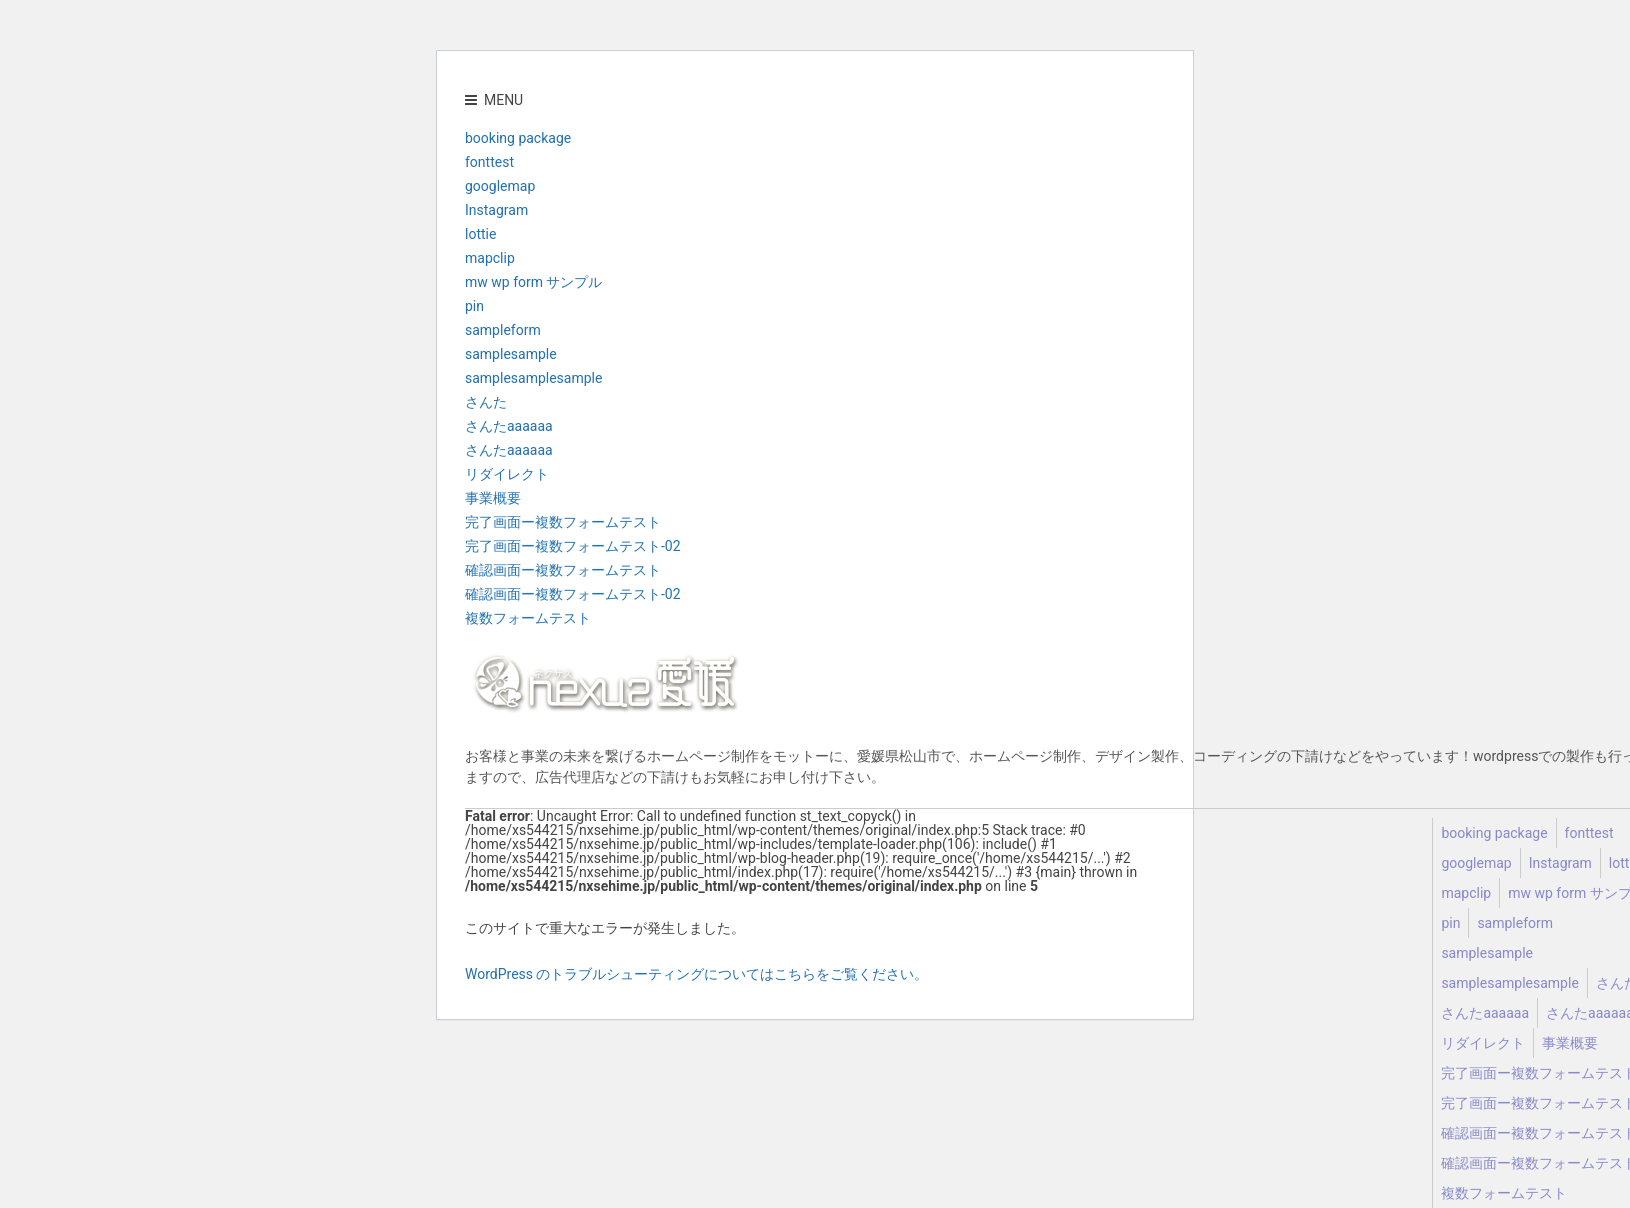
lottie (480, 234)
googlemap (500, 186)
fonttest (489, 162)
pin (474, 306)
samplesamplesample (533, 378)
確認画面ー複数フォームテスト (563, 570)
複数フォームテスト (528, 618)
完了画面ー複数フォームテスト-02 (573, 546)
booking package (518, 138)
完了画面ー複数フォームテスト (563, 522)
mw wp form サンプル (533, 282)
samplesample (511, 354)
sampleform (503, 330)
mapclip (490, 258)
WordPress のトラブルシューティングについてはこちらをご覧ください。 (697, 974)
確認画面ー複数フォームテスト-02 (573, 594)
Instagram (496, 210)
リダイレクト (507, 474)
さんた (486, 402)
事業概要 (493, 498)
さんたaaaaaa (509, 426)
